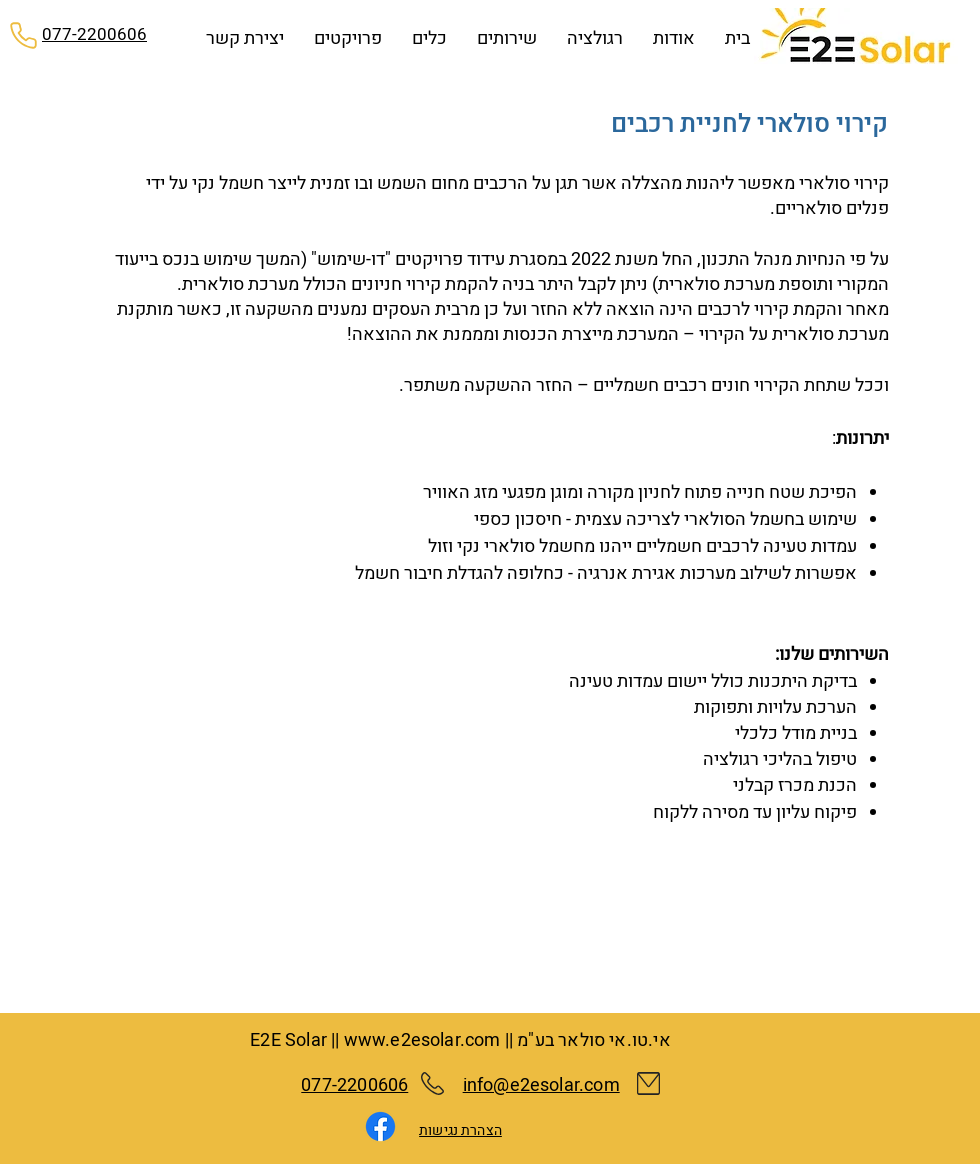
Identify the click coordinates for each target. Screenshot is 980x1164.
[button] (507, 39)
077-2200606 (354, 1085)
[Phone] (23, 35)
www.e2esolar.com (422, 1040)
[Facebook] (380, 1126)
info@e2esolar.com (541, 1085)
